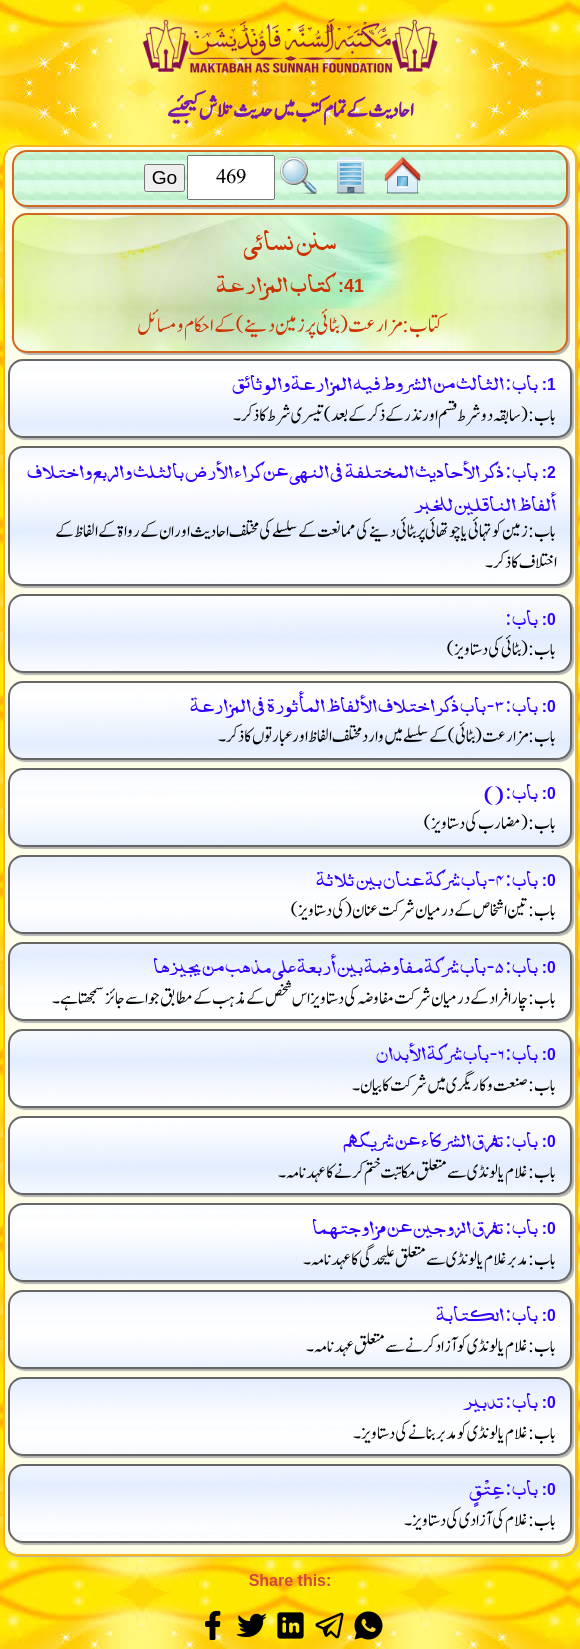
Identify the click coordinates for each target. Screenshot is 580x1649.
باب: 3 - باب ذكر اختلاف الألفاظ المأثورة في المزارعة (364, 702)
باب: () (510, 789)
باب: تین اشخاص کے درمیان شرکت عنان (424, 910)
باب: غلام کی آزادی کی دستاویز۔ (480, 1520)
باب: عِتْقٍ (503, 1485)
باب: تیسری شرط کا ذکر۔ (395, 415)
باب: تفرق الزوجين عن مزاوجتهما (424, 1224)
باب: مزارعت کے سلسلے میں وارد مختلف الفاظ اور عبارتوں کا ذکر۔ (387, 736)
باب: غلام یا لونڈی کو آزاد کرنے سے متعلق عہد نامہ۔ (431, 1346)
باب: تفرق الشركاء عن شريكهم (440, 1137)
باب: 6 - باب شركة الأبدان (457, 1050)
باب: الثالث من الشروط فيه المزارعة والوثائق (384, 380)
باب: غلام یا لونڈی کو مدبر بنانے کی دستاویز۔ (455, 1433)
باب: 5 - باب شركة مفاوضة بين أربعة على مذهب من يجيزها (345, 963)
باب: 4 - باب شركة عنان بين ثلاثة (427, 876)
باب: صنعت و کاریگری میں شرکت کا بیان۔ (454, 1085)
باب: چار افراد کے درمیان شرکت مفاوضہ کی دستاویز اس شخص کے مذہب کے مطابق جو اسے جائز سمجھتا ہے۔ (304, 998)
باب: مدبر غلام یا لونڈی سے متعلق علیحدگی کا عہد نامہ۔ (430, 1259)
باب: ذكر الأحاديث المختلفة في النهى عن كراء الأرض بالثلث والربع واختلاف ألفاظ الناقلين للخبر (291, 485)
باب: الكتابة (486, 1311)
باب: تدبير (500, 1398)
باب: (521, 615)
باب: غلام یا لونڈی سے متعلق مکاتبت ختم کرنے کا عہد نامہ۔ (417, 1172)
